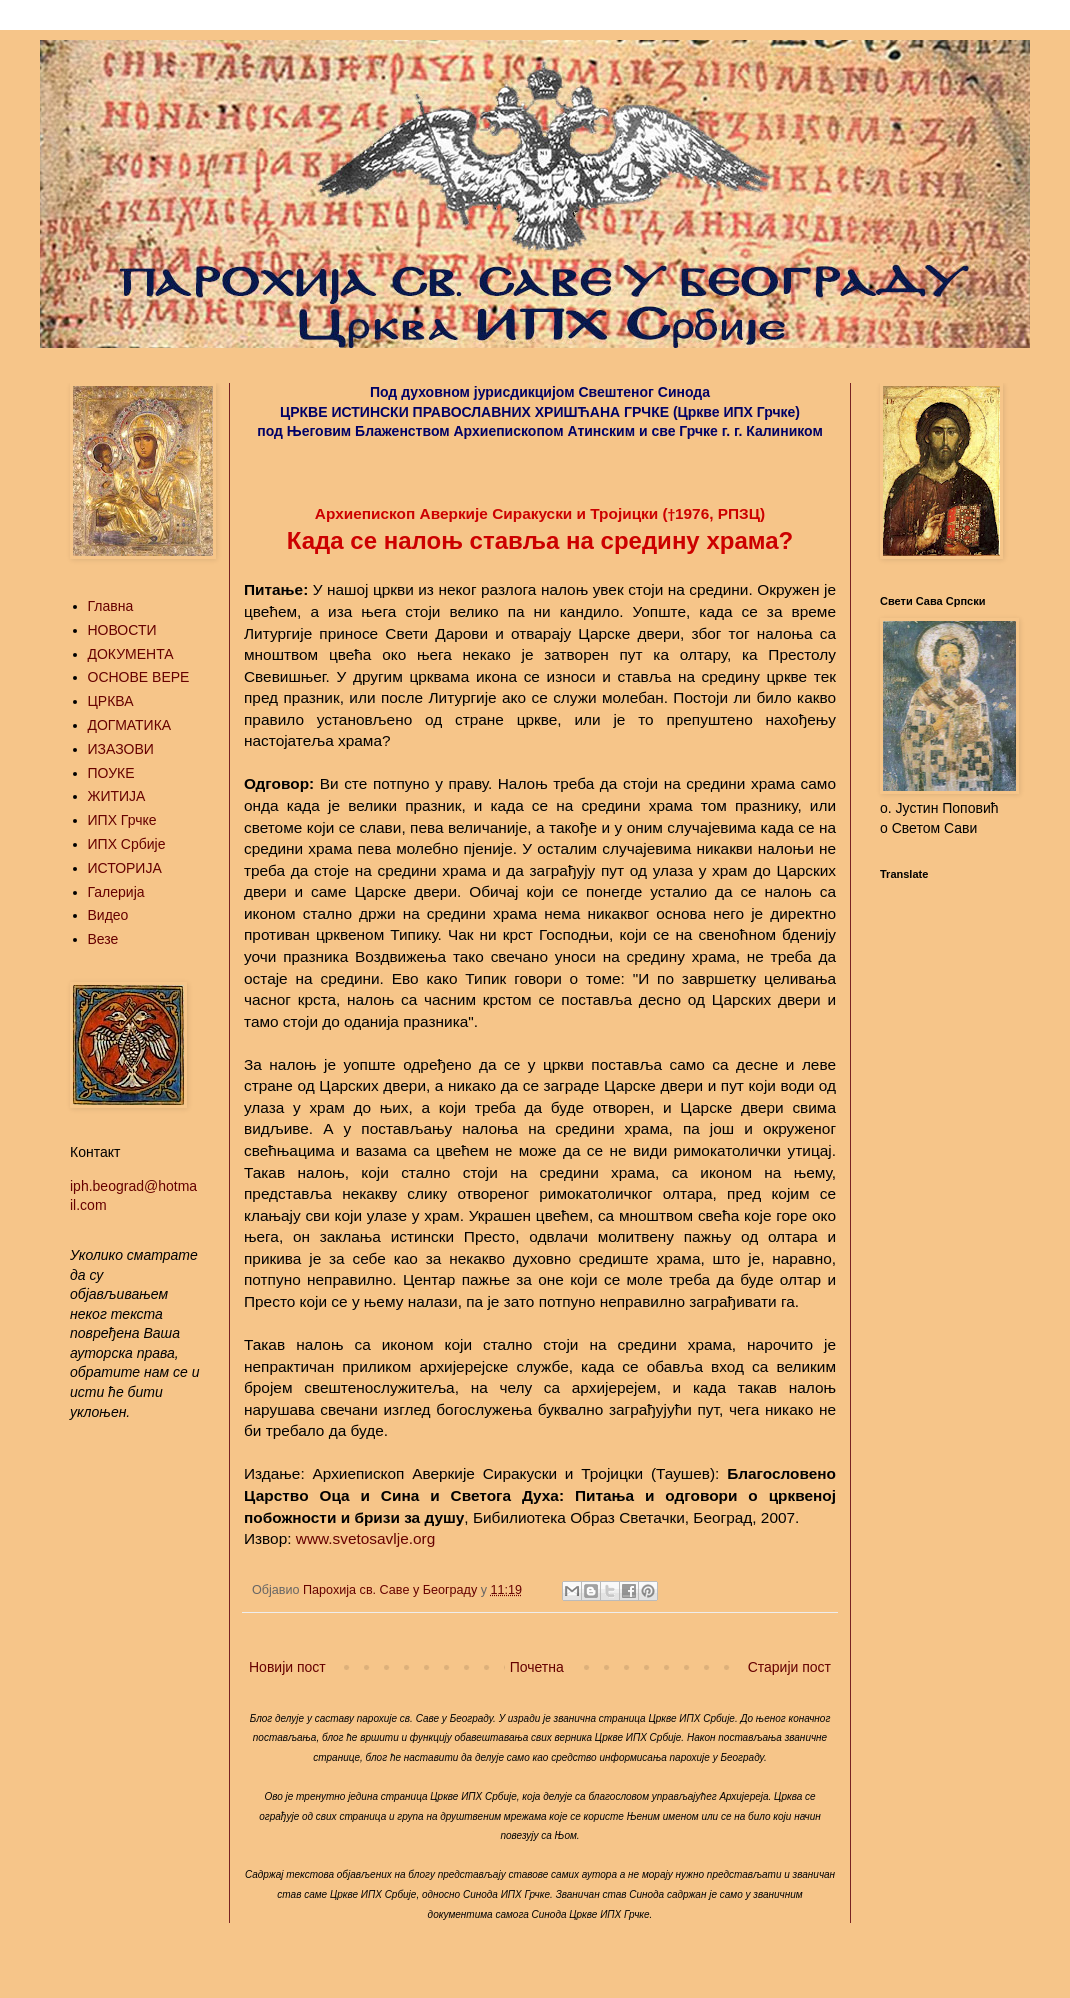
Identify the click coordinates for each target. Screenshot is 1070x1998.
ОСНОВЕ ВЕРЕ (139, 677)
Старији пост (789, 1667)
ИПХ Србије (127, 844)
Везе (103, 939)
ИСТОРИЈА (125, 868)
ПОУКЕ (111, 773)
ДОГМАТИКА (130, 725)
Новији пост (287, 1667)
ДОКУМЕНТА (131, 654)
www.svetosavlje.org (365, 1538)
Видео (108, 915)
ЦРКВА (111, 701)
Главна (111, 606)
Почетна (537, 1667)
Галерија (116, 892)
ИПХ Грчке (122, 820)
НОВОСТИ (122, 630)
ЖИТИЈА (117, 796)
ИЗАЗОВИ (121, 749)
